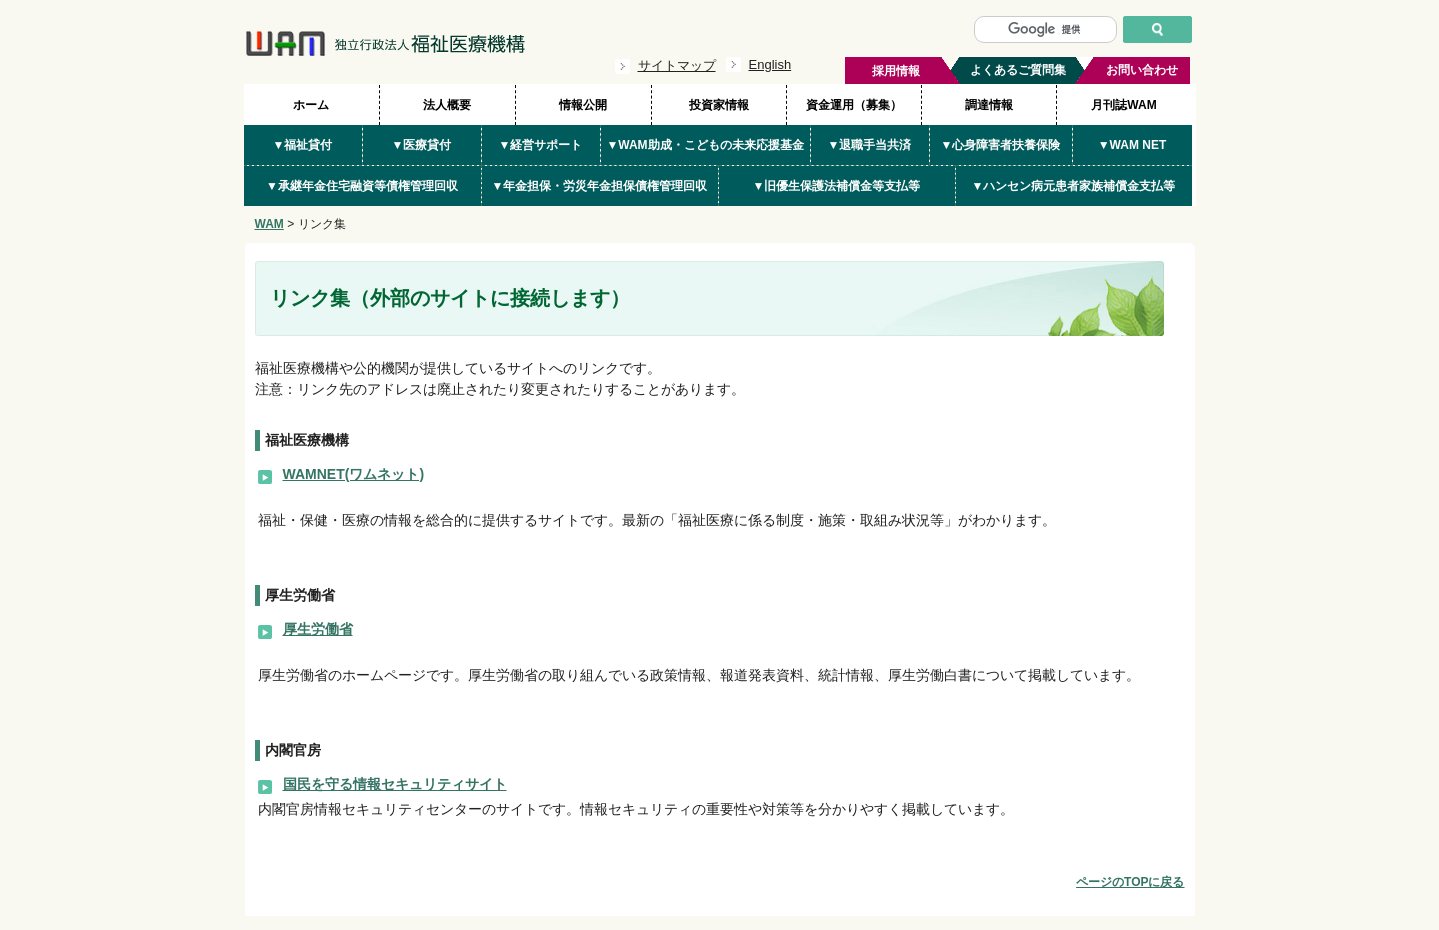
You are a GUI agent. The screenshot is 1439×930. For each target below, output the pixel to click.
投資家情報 (719, 105)
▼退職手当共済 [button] (870, 145)
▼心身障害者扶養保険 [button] (1001, 145)
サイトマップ (677, 65)
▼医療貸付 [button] (422, 145)
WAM (269, 224)
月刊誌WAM (1123, 105)
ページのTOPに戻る (1130, 882)
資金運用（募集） (854, 105)
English (770, 64)
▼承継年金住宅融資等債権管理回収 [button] (362, 186)
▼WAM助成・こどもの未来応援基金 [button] (704, 145)
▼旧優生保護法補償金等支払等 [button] (837, 186)
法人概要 (447, 105)
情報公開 (583, 105)
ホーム (311, 105)
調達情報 (989, 105)
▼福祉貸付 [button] (303, 145)
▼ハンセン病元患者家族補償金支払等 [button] (1074, 186)
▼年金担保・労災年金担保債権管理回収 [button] (600, 186)
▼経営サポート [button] (541, 145)
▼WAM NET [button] (1132, 145)
